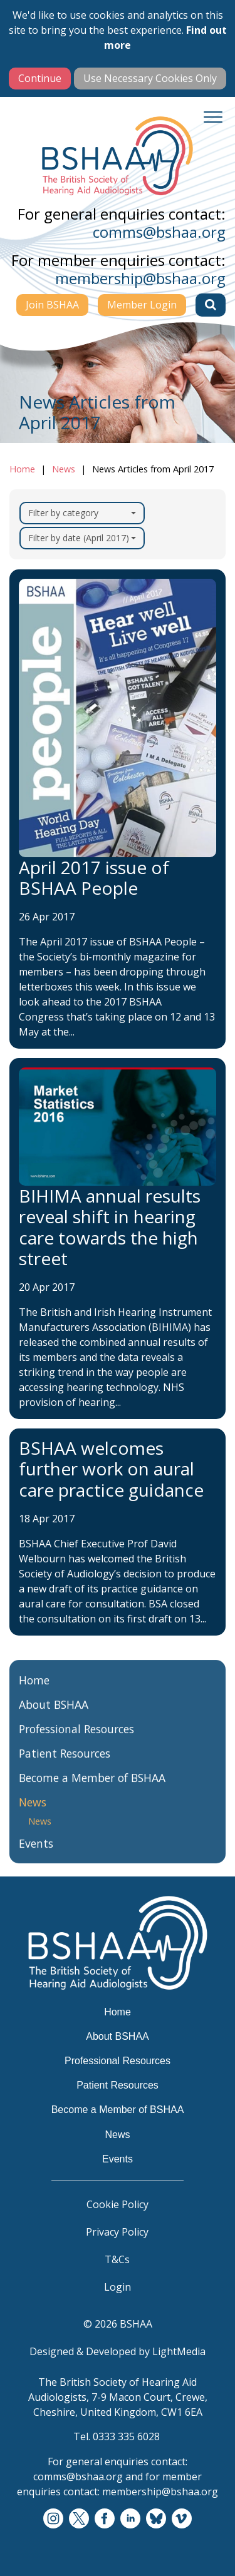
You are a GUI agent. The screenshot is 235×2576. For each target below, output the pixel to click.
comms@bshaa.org (159, 231)
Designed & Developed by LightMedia (117, 2351)
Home (22, 469)
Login (117, 2287)
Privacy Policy (117, 2232)
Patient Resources (64, 1763)
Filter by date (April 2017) (82, 538)
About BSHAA (53, 1715)
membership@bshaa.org (140, 278)
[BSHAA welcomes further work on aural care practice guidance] (117, 1532)
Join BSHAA (52, 305)
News (63, 469)
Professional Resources (76, 1739)
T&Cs (117, 2259)
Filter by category (82, 513)
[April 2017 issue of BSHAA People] (117, 809)
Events (36, 1853)
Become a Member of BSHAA (92, 1788)
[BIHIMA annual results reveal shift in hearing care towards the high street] (117, 1238)
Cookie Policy (117, 2204)
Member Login (142, 305)
